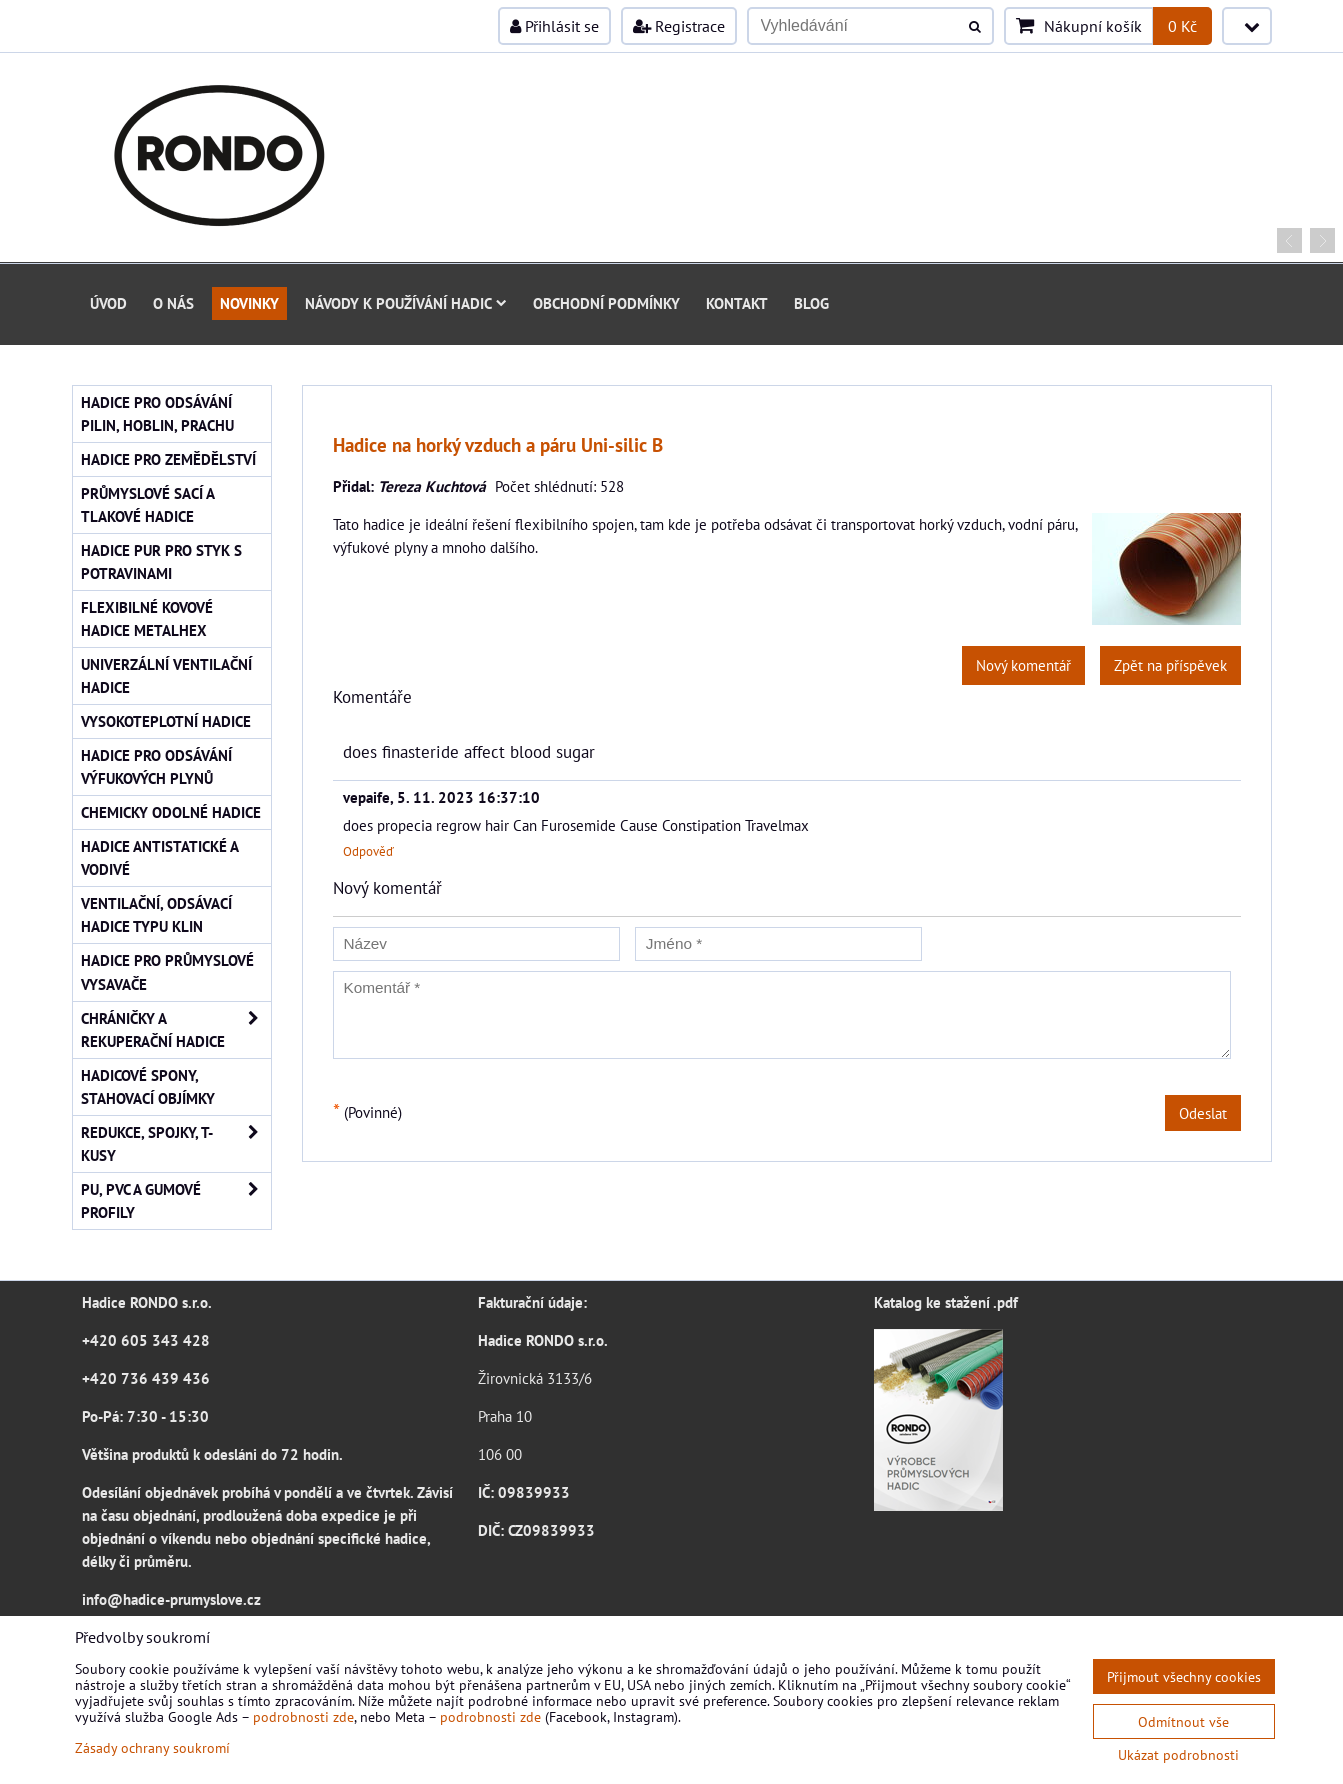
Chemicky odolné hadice (171, 812)
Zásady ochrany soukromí (152, 1747)
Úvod (108, 303)
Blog (811, 303)
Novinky (249, 303)
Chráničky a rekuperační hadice (176, 1030)
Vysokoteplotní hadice (166, 721)
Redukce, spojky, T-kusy (176, 1144)
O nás (173, 303)
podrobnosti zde (303, 1716)
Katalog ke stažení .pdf (946, 1302)
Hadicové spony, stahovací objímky (148, 1086)
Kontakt (737, 303)
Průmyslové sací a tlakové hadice (148, 504)
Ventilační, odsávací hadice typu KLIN (156, 914)
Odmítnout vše (1183, 1721)
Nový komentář (1023, 665)
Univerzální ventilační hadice (166, 675)
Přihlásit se (554, 26)
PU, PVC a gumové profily (176, 1201)
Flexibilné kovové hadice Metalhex (147, 618)
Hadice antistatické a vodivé (160, 857)
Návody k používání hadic (406, 303)
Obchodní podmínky (606, 303)
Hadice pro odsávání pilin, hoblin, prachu (157, 413)
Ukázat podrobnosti (1178, 1755)
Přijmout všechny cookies (1184, 1676)
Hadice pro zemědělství (168, 459)
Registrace (679, 26)
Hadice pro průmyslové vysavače (167, 971)
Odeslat (1203, 1113)
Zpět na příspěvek (1170, 665)
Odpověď (368, 851)
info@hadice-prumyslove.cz (171, 1599)
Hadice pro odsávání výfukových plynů (156, 766)
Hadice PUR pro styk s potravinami (161, 561)
